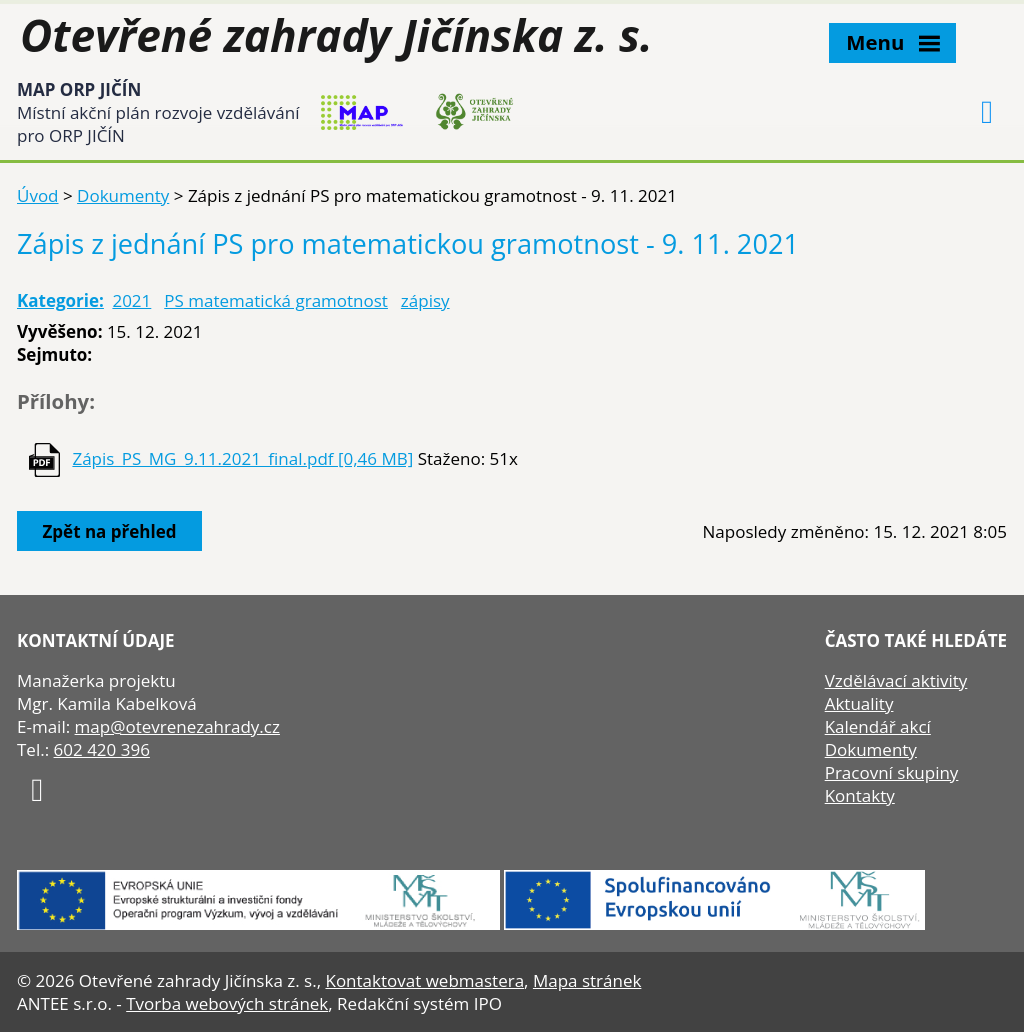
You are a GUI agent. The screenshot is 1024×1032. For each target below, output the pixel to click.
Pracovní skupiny (892, 772)
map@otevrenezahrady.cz (177, 726)
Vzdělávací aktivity (896, 680)
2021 (131, 300)
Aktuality (859, 703)
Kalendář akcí (878, 726)
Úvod (38, 195)
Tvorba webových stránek (227, 1003)
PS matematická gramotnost (276, 300)
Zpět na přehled (110, 531)
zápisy (425, 300)
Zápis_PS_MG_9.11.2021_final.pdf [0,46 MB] (242, 458)
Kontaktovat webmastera (424, 980)
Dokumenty (123, 195)
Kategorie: (60, 300)
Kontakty (860, 795)
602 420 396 (102, 749)
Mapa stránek (587, 980)
